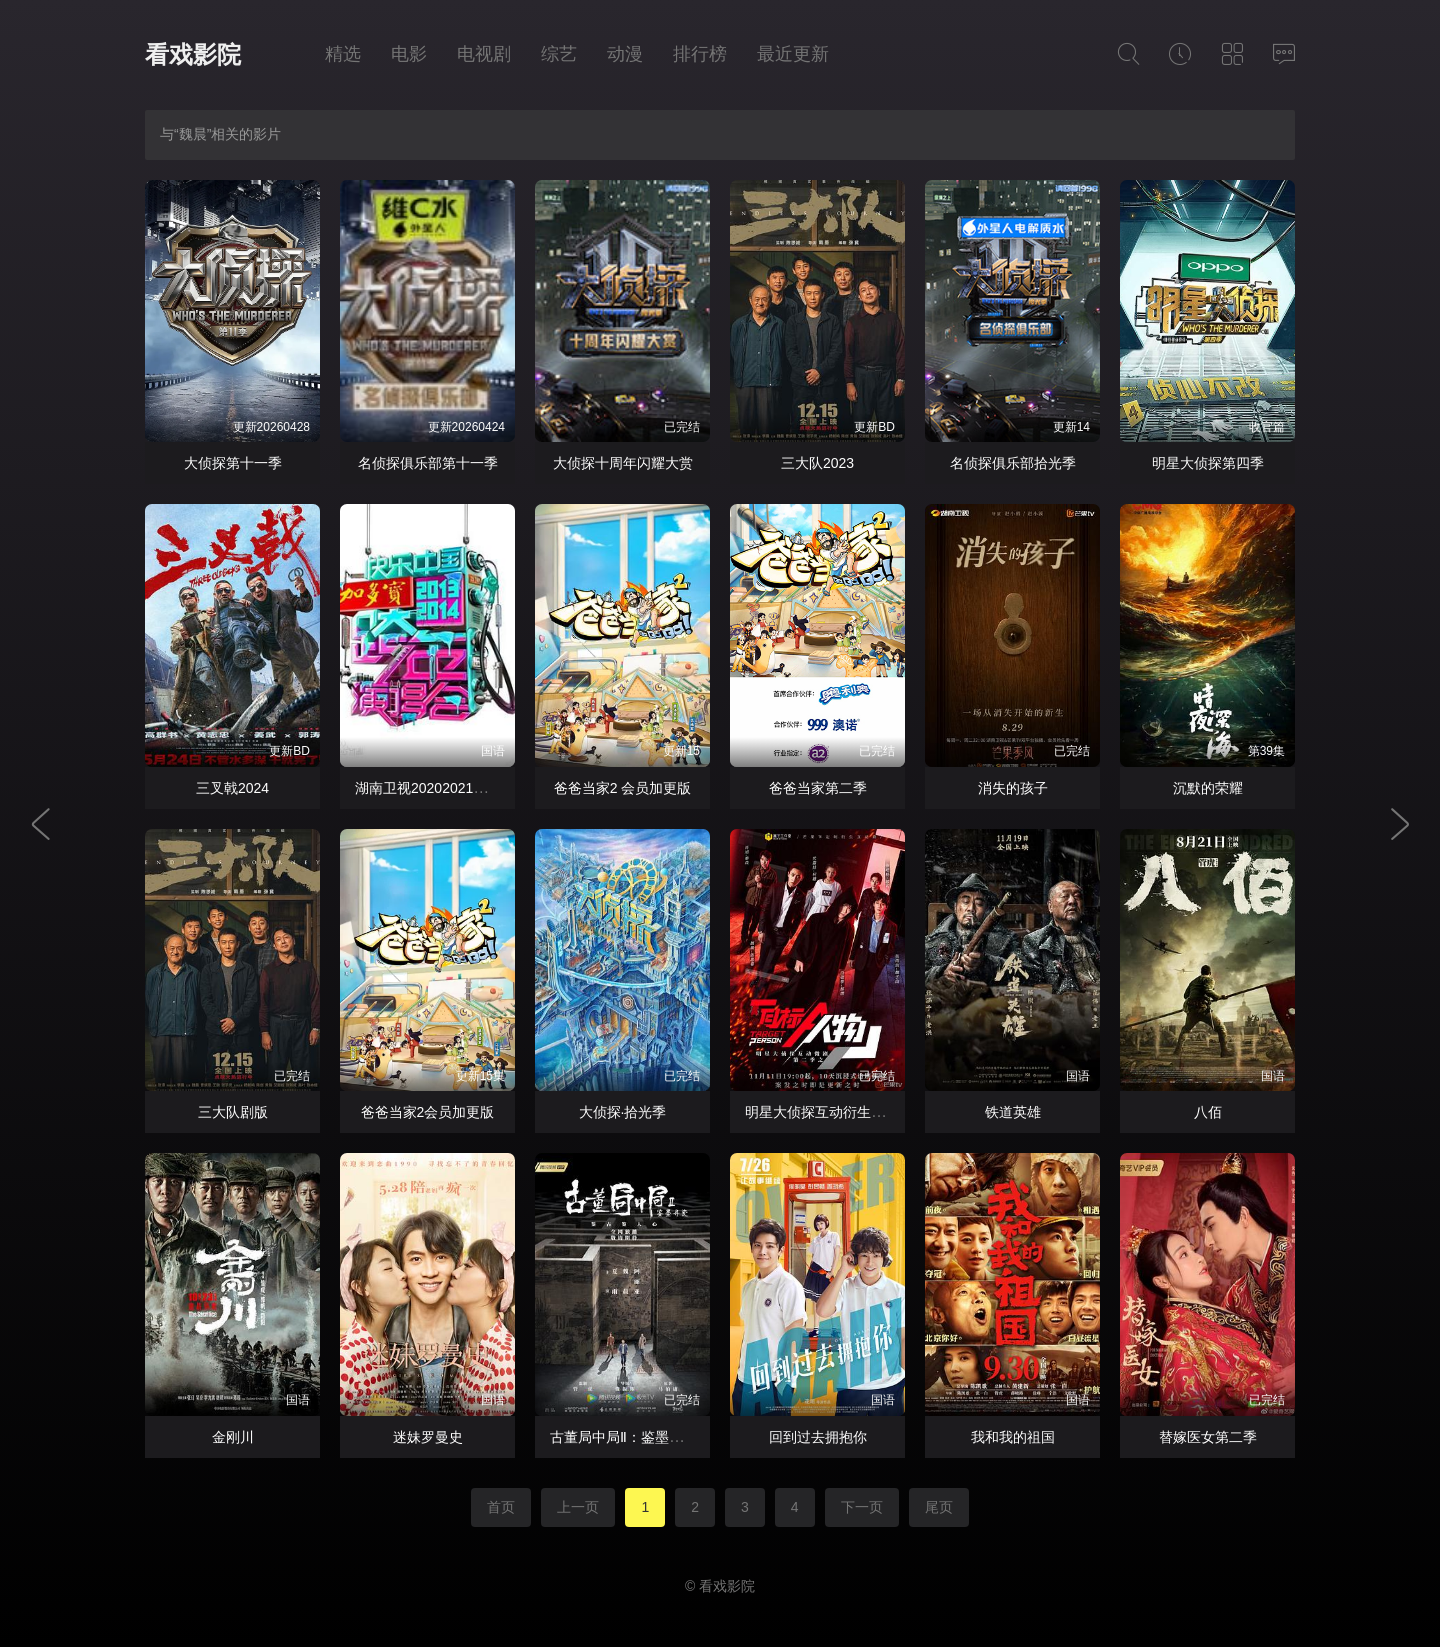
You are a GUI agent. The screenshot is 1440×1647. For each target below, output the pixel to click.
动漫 (625, 54)
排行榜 (700, 54)
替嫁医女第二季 (1208, 1437)
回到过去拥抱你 (818, 1437)
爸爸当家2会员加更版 (428, 1112)
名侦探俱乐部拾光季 (1013, 463)
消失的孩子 (1013, 788)
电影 (409, 54)
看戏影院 (193, 54)
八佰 (1208, 1112)
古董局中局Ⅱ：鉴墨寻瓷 (623, 1437)
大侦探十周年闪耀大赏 (623, 463)
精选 (343, 54)
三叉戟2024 (232, 788)
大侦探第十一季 (233, 463)
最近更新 (793, 54)
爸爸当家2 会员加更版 (623, 788)
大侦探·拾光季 (623, 1112)
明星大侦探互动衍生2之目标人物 (847, 1112)
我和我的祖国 (1013, 1437)
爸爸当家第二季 (818, 788)
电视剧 (484, 54)
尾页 (939, 1507)
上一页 (578, 1507)
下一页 (862, 1507)
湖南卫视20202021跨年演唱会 (449, 788)
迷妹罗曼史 (428, 1437)
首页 (501, 1507)
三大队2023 (817, 463)
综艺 (559, 54)
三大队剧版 (233, 1112)
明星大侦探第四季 (1208, 463)
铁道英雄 (1013, 1112)
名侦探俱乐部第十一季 (428, 463)
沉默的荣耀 (1208, 788)
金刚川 (233, 1437)
